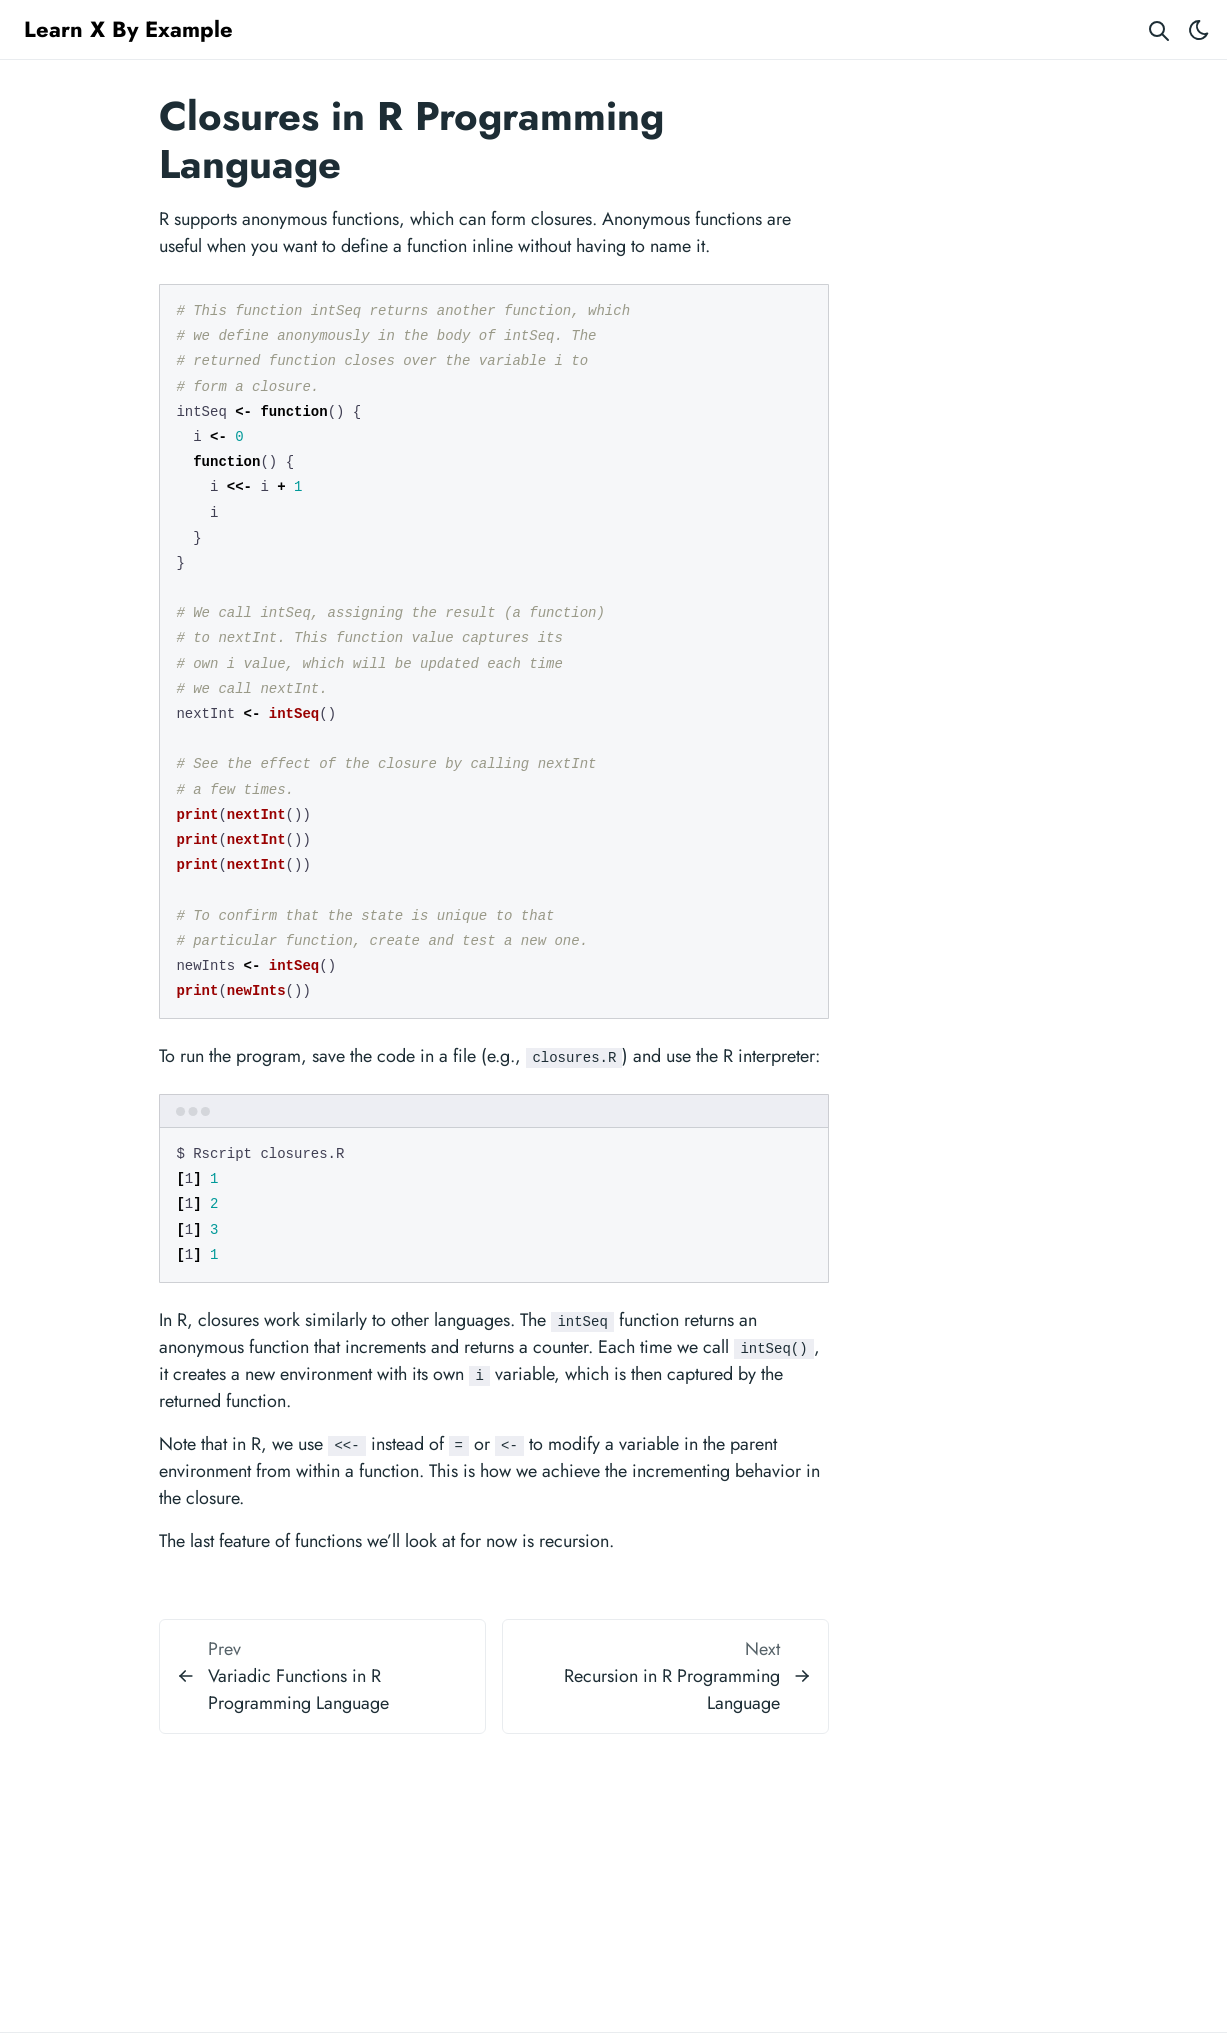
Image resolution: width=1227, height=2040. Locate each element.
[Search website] (1159, 29)
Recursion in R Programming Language (672, 1689)
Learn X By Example (128, 29)
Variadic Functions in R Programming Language (298, 1689)
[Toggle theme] (1199, 29)
